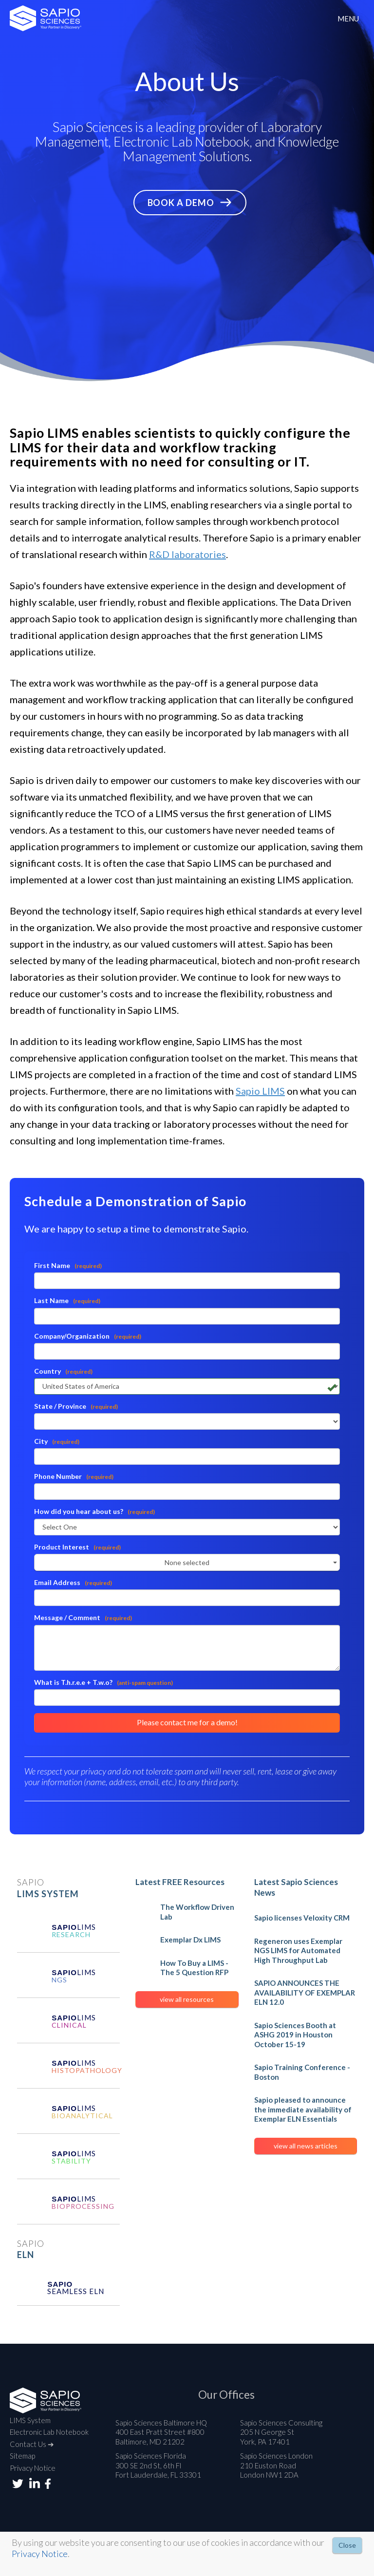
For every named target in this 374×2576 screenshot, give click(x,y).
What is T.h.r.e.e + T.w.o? (103, 1682)
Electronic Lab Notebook (49, 2431)
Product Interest (77, 1547)
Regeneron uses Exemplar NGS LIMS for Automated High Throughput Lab (298, 1950)
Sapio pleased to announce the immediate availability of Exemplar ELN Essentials (303, 2109)
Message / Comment (83, 1617)
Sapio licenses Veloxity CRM (302, 1917)
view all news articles (305, 2146)
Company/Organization (87, 1336)
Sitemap (22, 2455)
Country (63, 1371)
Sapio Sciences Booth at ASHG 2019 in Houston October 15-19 (295, 2035)
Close (347, 2545)
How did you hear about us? (94, 1511)
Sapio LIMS (260, 1091)
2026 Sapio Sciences (45, 18)
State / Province (76, 1406)
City (56, 1441)
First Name (68, 1265)
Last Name (67, 1300)
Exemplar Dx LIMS (190, 1939)
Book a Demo (181, 202)
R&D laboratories (187, 554)
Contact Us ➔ (32, 2444)
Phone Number (73, 1476)
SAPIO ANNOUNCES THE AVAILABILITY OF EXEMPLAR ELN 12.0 (304, 1992)
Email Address (73, 1582)
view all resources (187, 1999)
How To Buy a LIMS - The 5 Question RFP (194, 1968)
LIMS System (30, 2420)
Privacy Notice (33, 2468)
